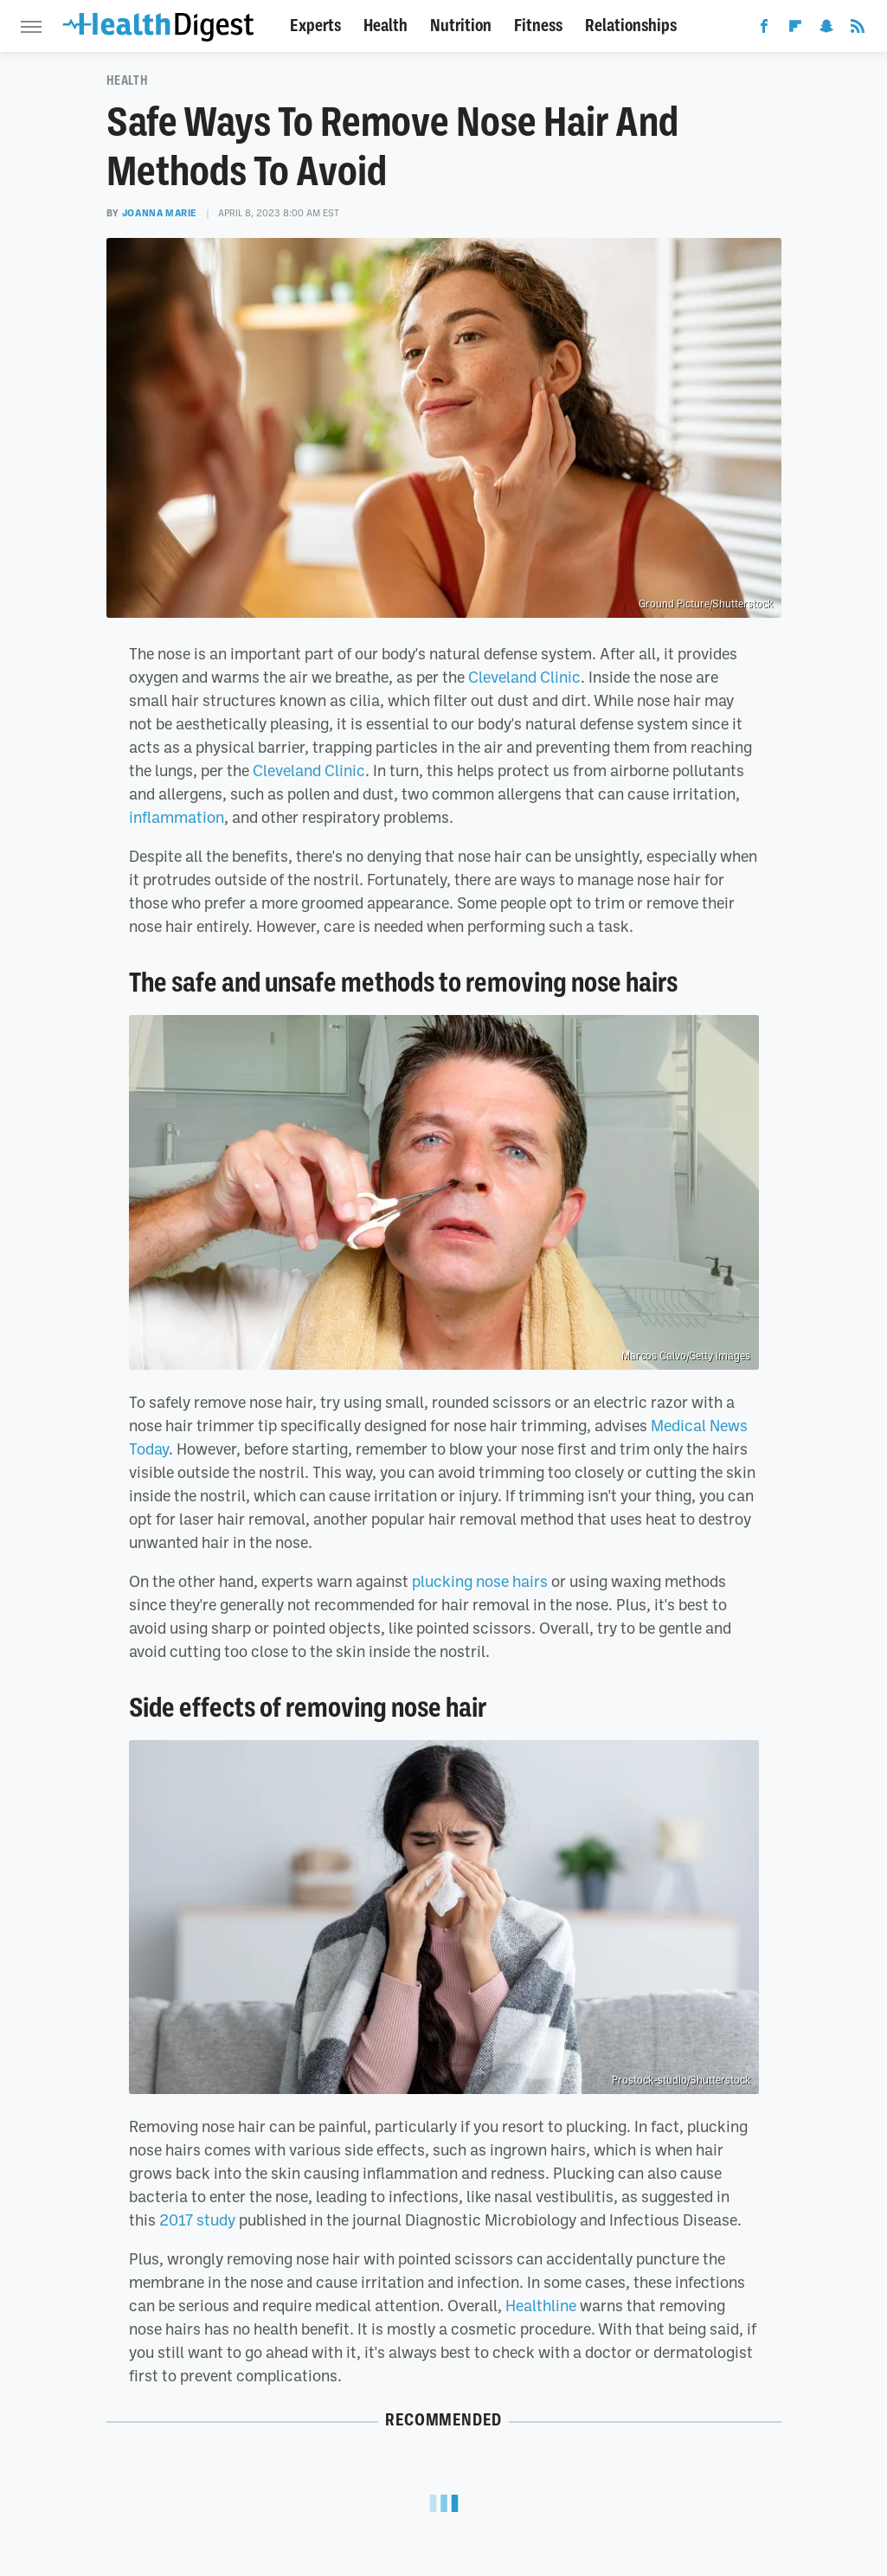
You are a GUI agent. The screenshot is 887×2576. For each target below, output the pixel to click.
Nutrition (461, 25)
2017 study (197, 2219)
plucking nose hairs (480, 1580)
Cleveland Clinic (524, 676)
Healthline (540, 2305)
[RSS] (857, 29)
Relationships (631, 25)
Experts (315, 25)
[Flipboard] (795, 29)
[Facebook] (764, 29)
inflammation (176, 816)
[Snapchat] (826, 29)
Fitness (538, 25)
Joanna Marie (159, 213)
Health (385, 25)
